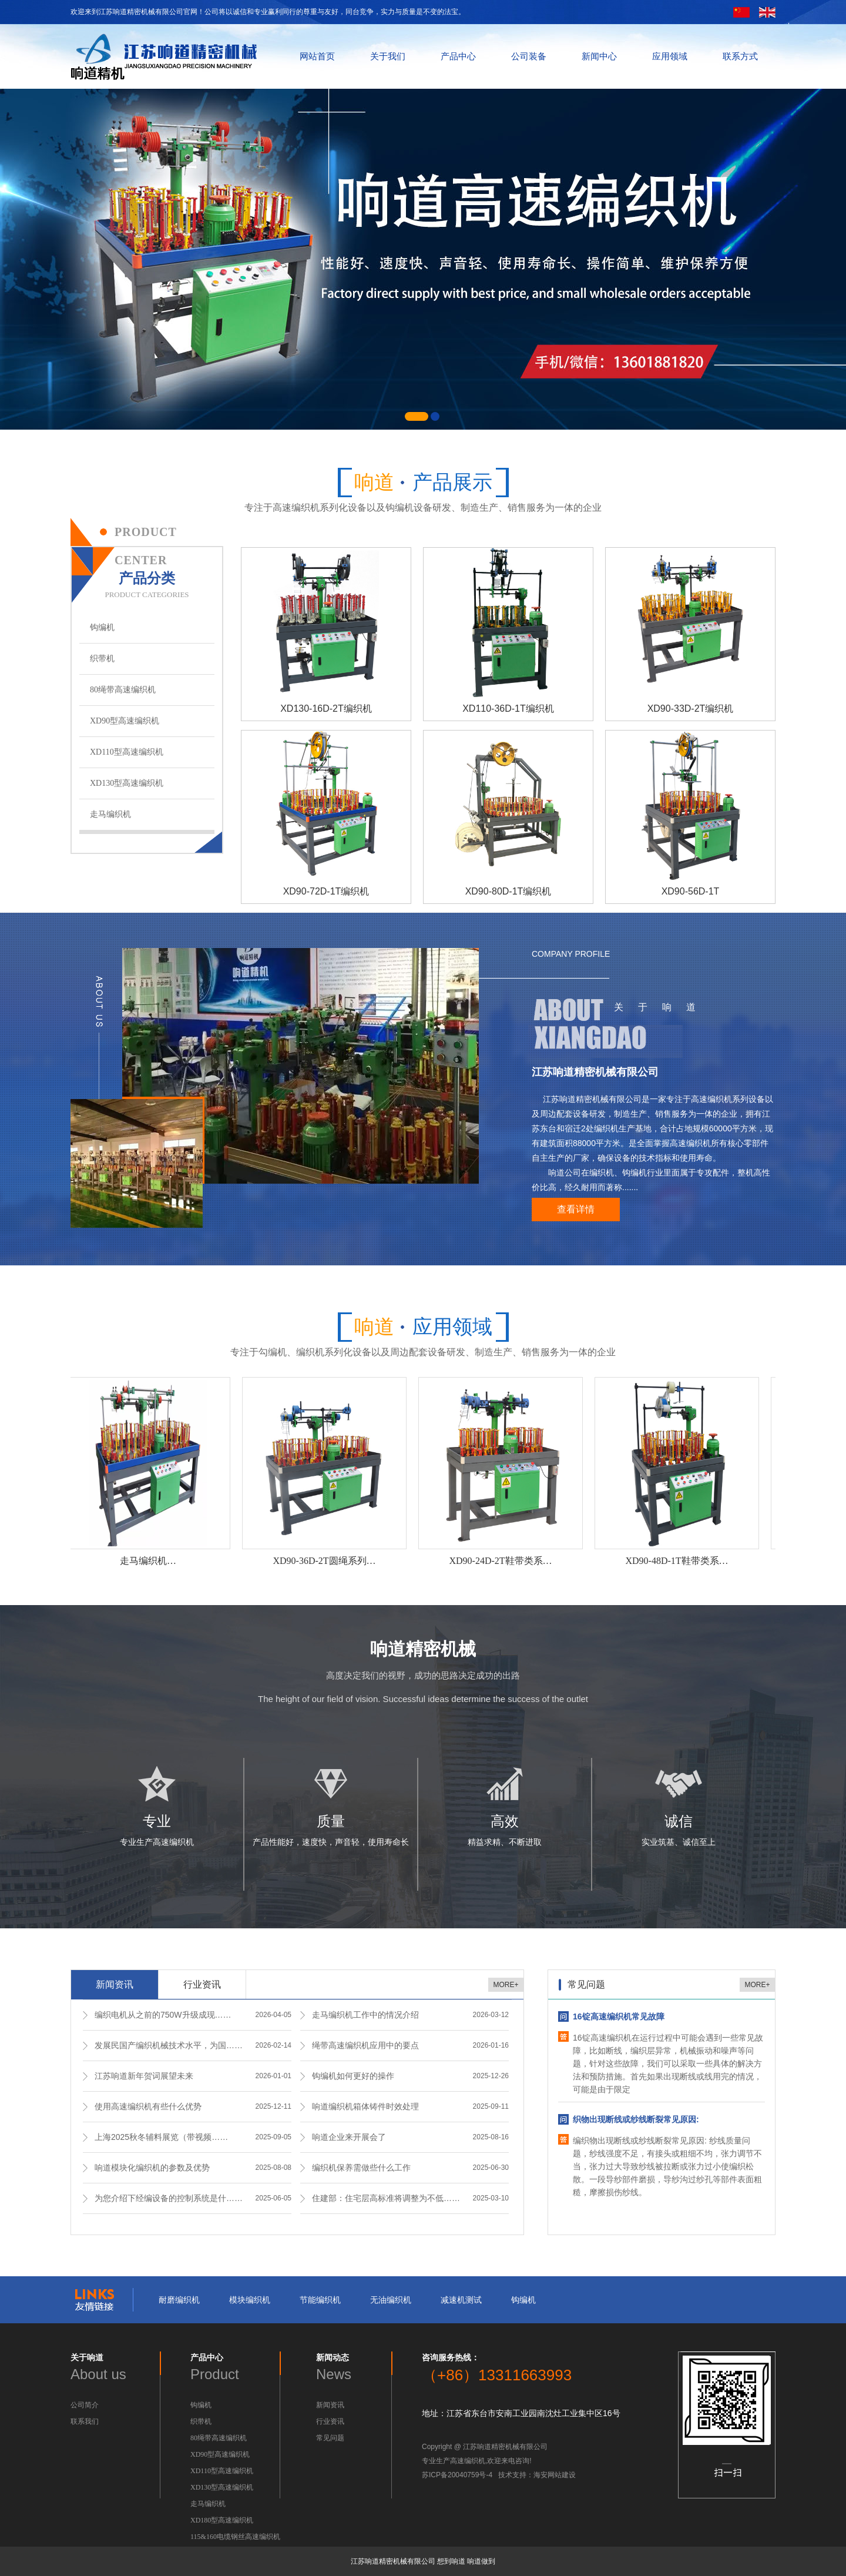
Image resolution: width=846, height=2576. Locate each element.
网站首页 (317, 56)
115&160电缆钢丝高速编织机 (235, 2537)
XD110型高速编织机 (126, 752)
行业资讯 (202, 1984)
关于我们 (387, 56)
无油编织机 (390, 2299)
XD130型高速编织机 (126, 783)
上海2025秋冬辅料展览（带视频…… (161, 2137)
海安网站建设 (554, 2475)
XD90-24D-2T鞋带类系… (502, 1561)
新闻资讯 (114, 1984)
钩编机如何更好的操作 (353, 2076)
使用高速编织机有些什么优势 (148, 2106)
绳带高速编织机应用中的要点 (365, 2045)
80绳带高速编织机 (123, 689)
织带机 (102, 658)
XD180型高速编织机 (221, 2520)
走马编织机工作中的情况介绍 (365, 2014)
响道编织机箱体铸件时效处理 (365, 2106)
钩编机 (102, 627)
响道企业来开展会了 (349, 2137)
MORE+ (505, 1985)
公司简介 (84, 2405)
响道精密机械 (423, 1649)
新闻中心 (599, 56)
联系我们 (84, 2421)
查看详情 (576, 1209)
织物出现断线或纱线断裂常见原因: (636, 2119)
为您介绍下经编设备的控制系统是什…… (169, 2198)
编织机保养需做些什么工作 (361, 2167)
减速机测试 (461, 2299)
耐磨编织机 (179, 2299)
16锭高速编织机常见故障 (618, 2016)
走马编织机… (150, 1561)
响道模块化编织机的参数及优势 (152, 2167)
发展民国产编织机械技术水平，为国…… (169, 2045)
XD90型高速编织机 (124, 720)
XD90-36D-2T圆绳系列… (325, 1561)
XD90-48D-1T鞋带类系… (678, 1561)
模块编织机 (249, 2299)
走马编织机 (110, 814)
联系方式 (740, 56)
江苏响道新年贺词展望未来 (144, 2076)
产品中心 (458, 56)
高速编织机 (467, 2461)
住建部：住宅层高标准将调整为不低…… (386, 2198)
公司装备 (528, 56)
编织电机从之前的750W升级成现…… (163, 2014)
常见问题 (330, 2438)
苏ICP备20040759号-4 (457, 2475)
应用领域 (669, 56)
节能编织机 (320, 2299)
